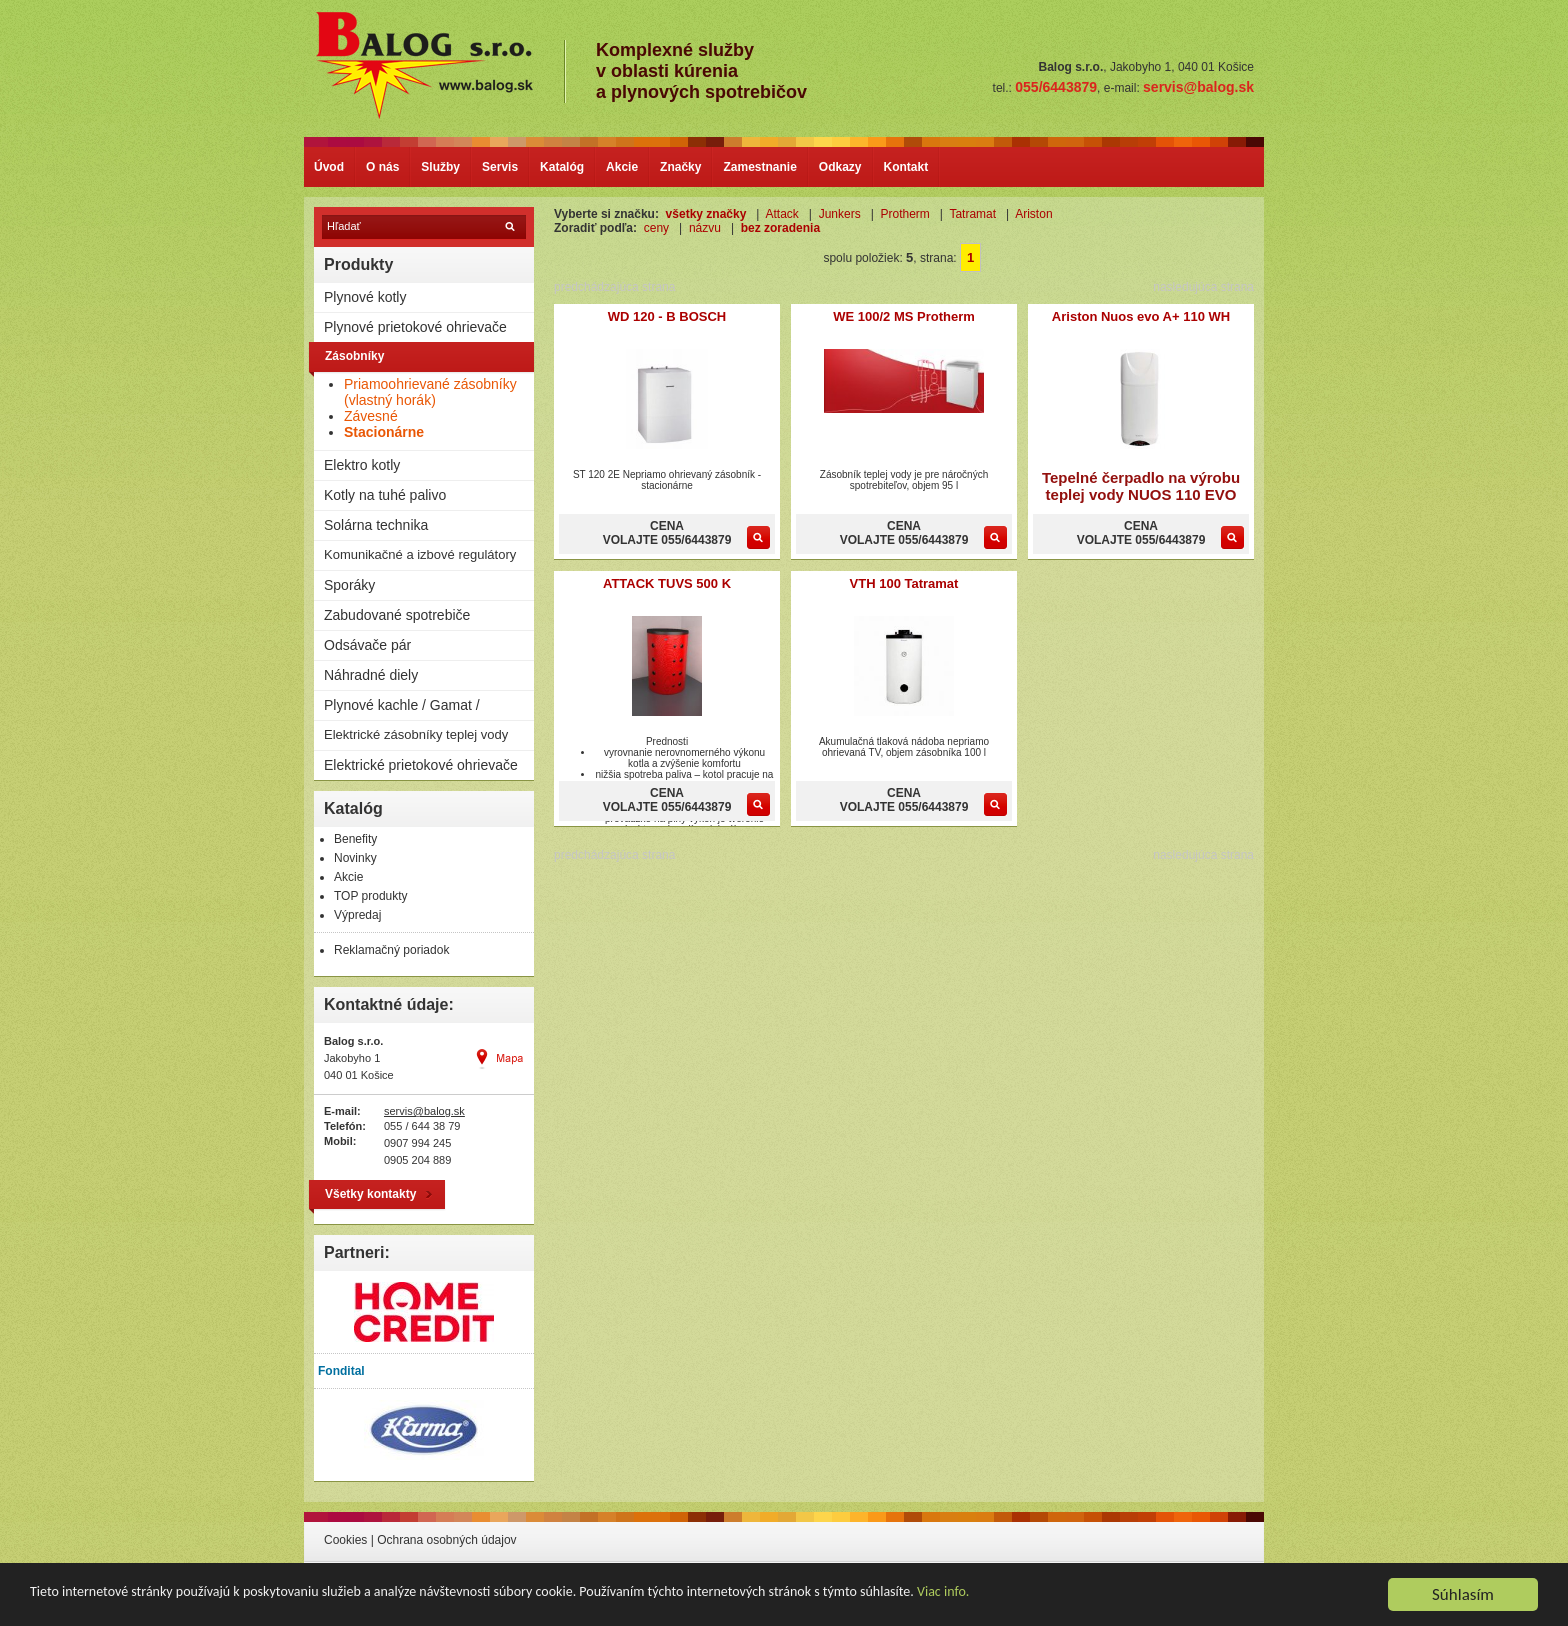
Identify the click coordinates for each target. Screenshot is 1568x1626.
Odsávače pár (367, 645)
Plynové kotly (365, 297)
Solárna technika (376, 525)
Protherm (904, 214)
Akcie (622, 167)
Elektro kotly (362, 465)
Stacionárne (384, 432)
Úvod (329, 167)
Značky (680, 167)
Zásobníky (354, 356)
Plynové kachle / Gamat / (402, 705)
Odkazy (840, 167)
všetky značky (706, 214)
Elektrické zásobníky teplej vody (416, 734)
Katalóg (562, 167)
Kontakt (906, 167)
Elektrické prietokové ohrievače (421, 765)
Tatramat (972, 214)
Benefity (355, 839)
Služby (440, 167)
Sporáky (349, 585)
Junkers (840, 214)
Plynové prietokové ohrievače (415, 327)
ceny (656, 228)
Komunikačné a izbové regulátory (420, 554)
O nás (382, 167)
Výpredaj (357, 915)
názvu (705, 228)
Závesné (371, 416)
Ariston (1033, 214)
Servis (500, 167)
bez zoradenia (780, 228)
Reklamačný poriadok (391, 950)
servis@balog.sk (424, 1111)
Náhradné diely (371, 675)
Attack (781, 214)
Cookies (345, 1540)
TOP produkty (371, 896)
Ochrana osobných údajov (446, 1540)
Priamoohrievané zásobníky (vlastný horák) (430, 392)
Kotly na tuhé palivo (385, 495)
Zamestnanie (759, 167)
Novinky (355, 858)
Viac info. (943, 1593)
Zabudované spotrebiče (397, 615)
